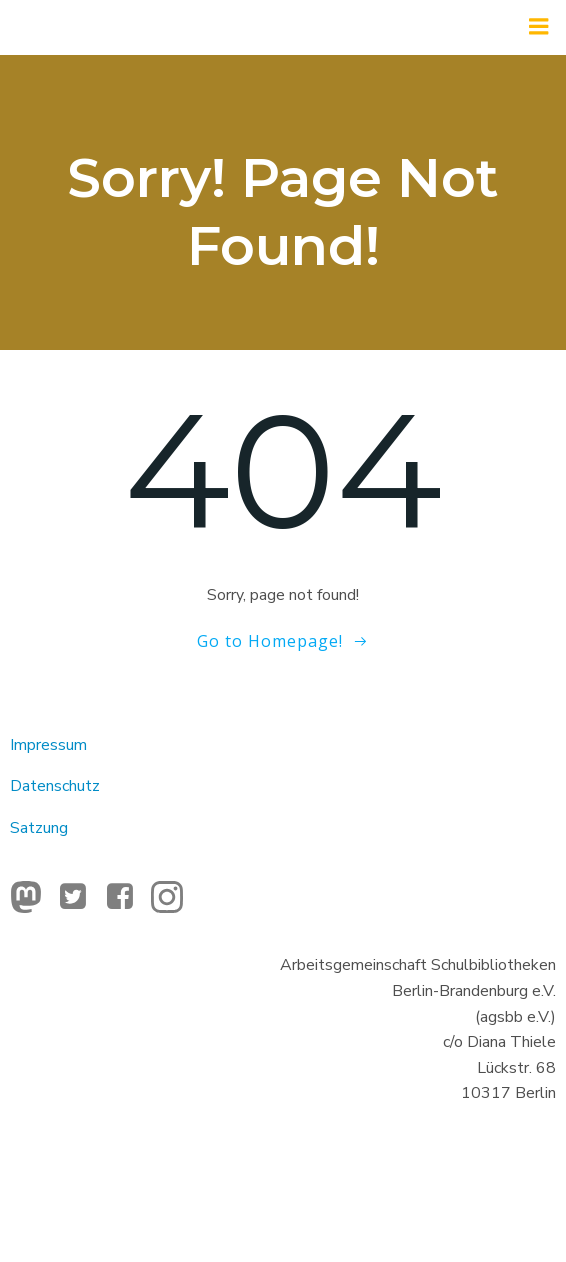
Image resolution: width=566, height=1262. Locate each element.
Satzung (39, 828)
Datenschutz (55, 786)
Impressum (48, 745)
